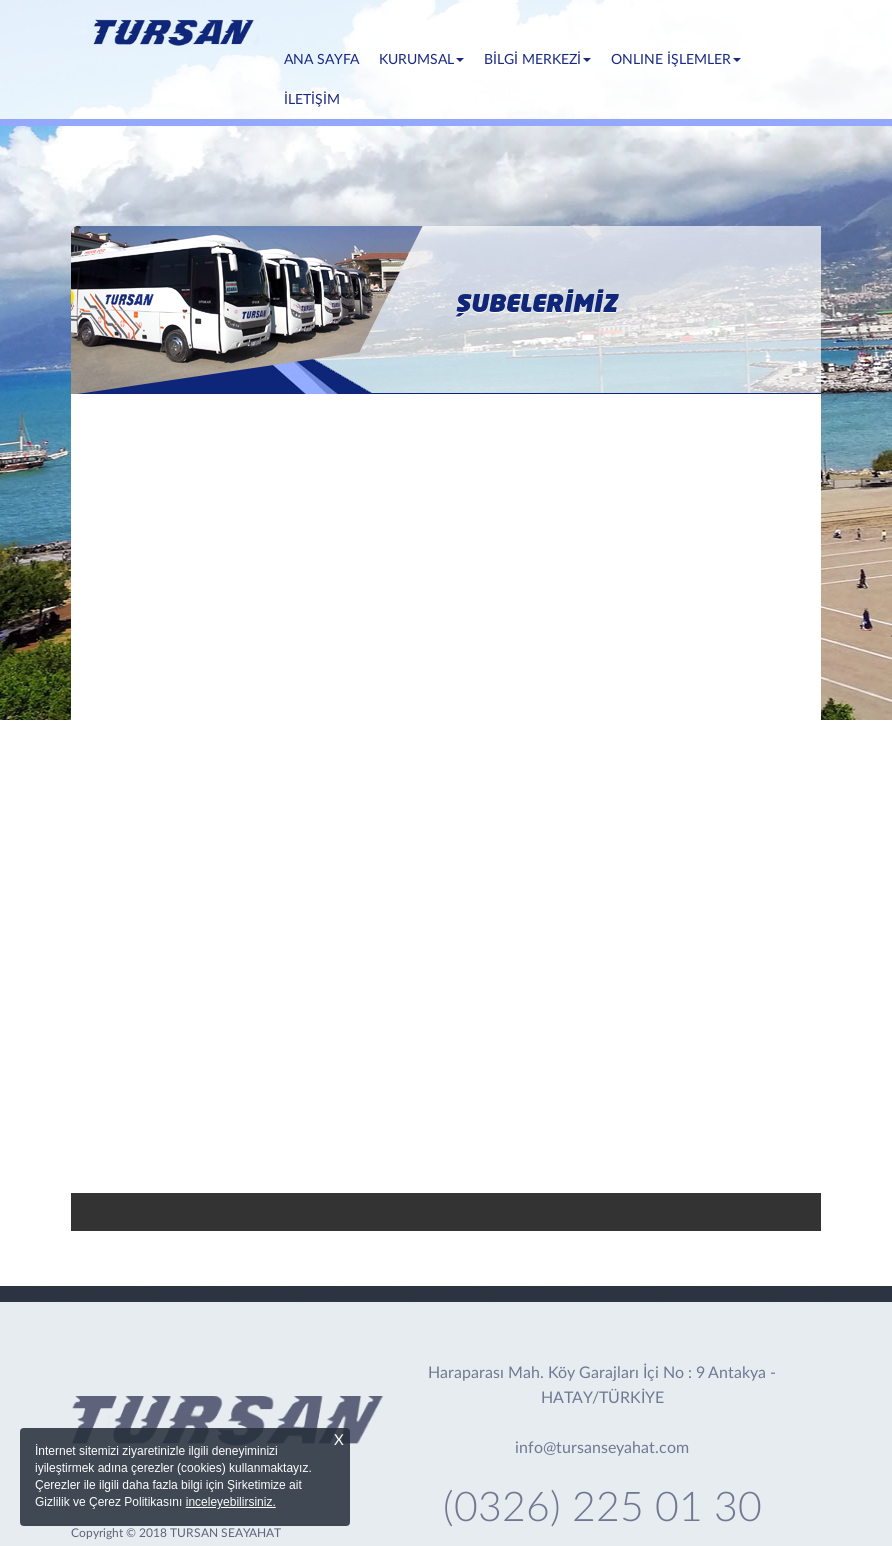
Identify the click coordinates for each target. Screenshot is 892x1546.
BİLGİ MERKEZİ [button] (537, 60)
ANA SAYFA (326, 58)
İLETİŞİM (312, 100)
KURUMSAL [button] (421, 60)
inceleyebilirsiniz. (231, 1502)
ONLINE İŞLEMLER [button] (676, 60)
